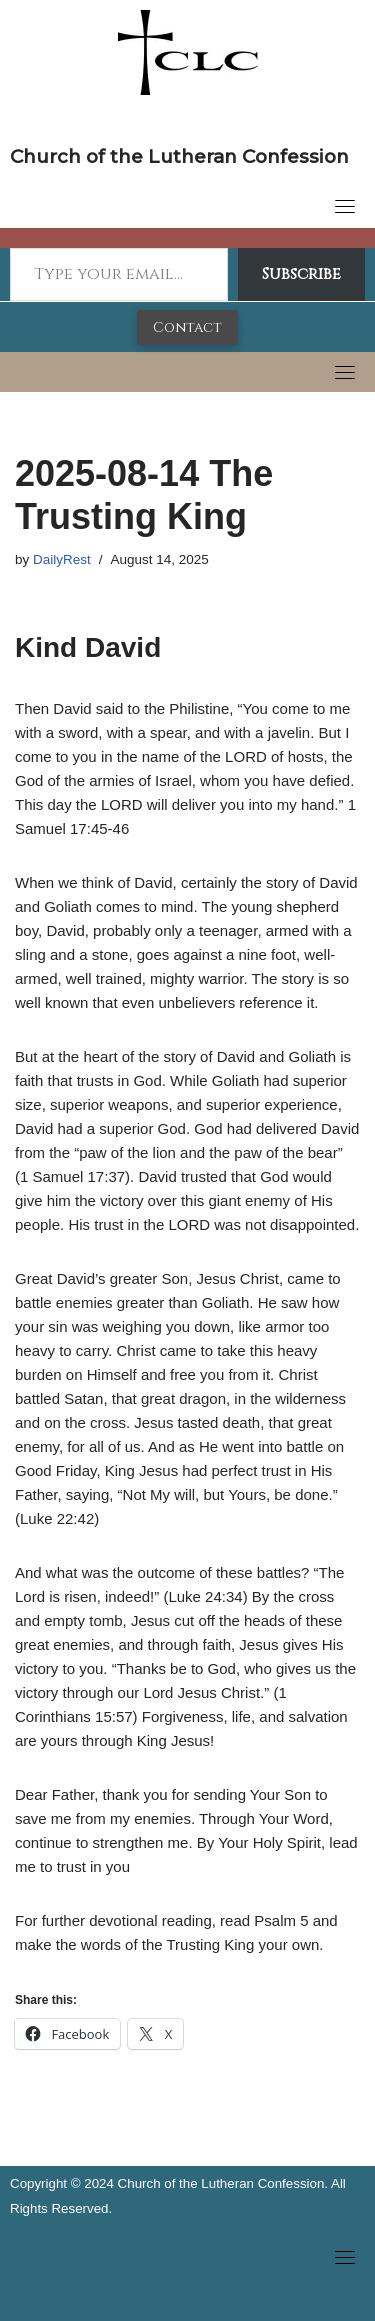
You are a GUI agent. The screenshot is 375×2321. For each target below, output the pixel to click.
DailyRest (62, 559)
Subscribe (301, 274)
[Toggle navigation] (345, 206)
